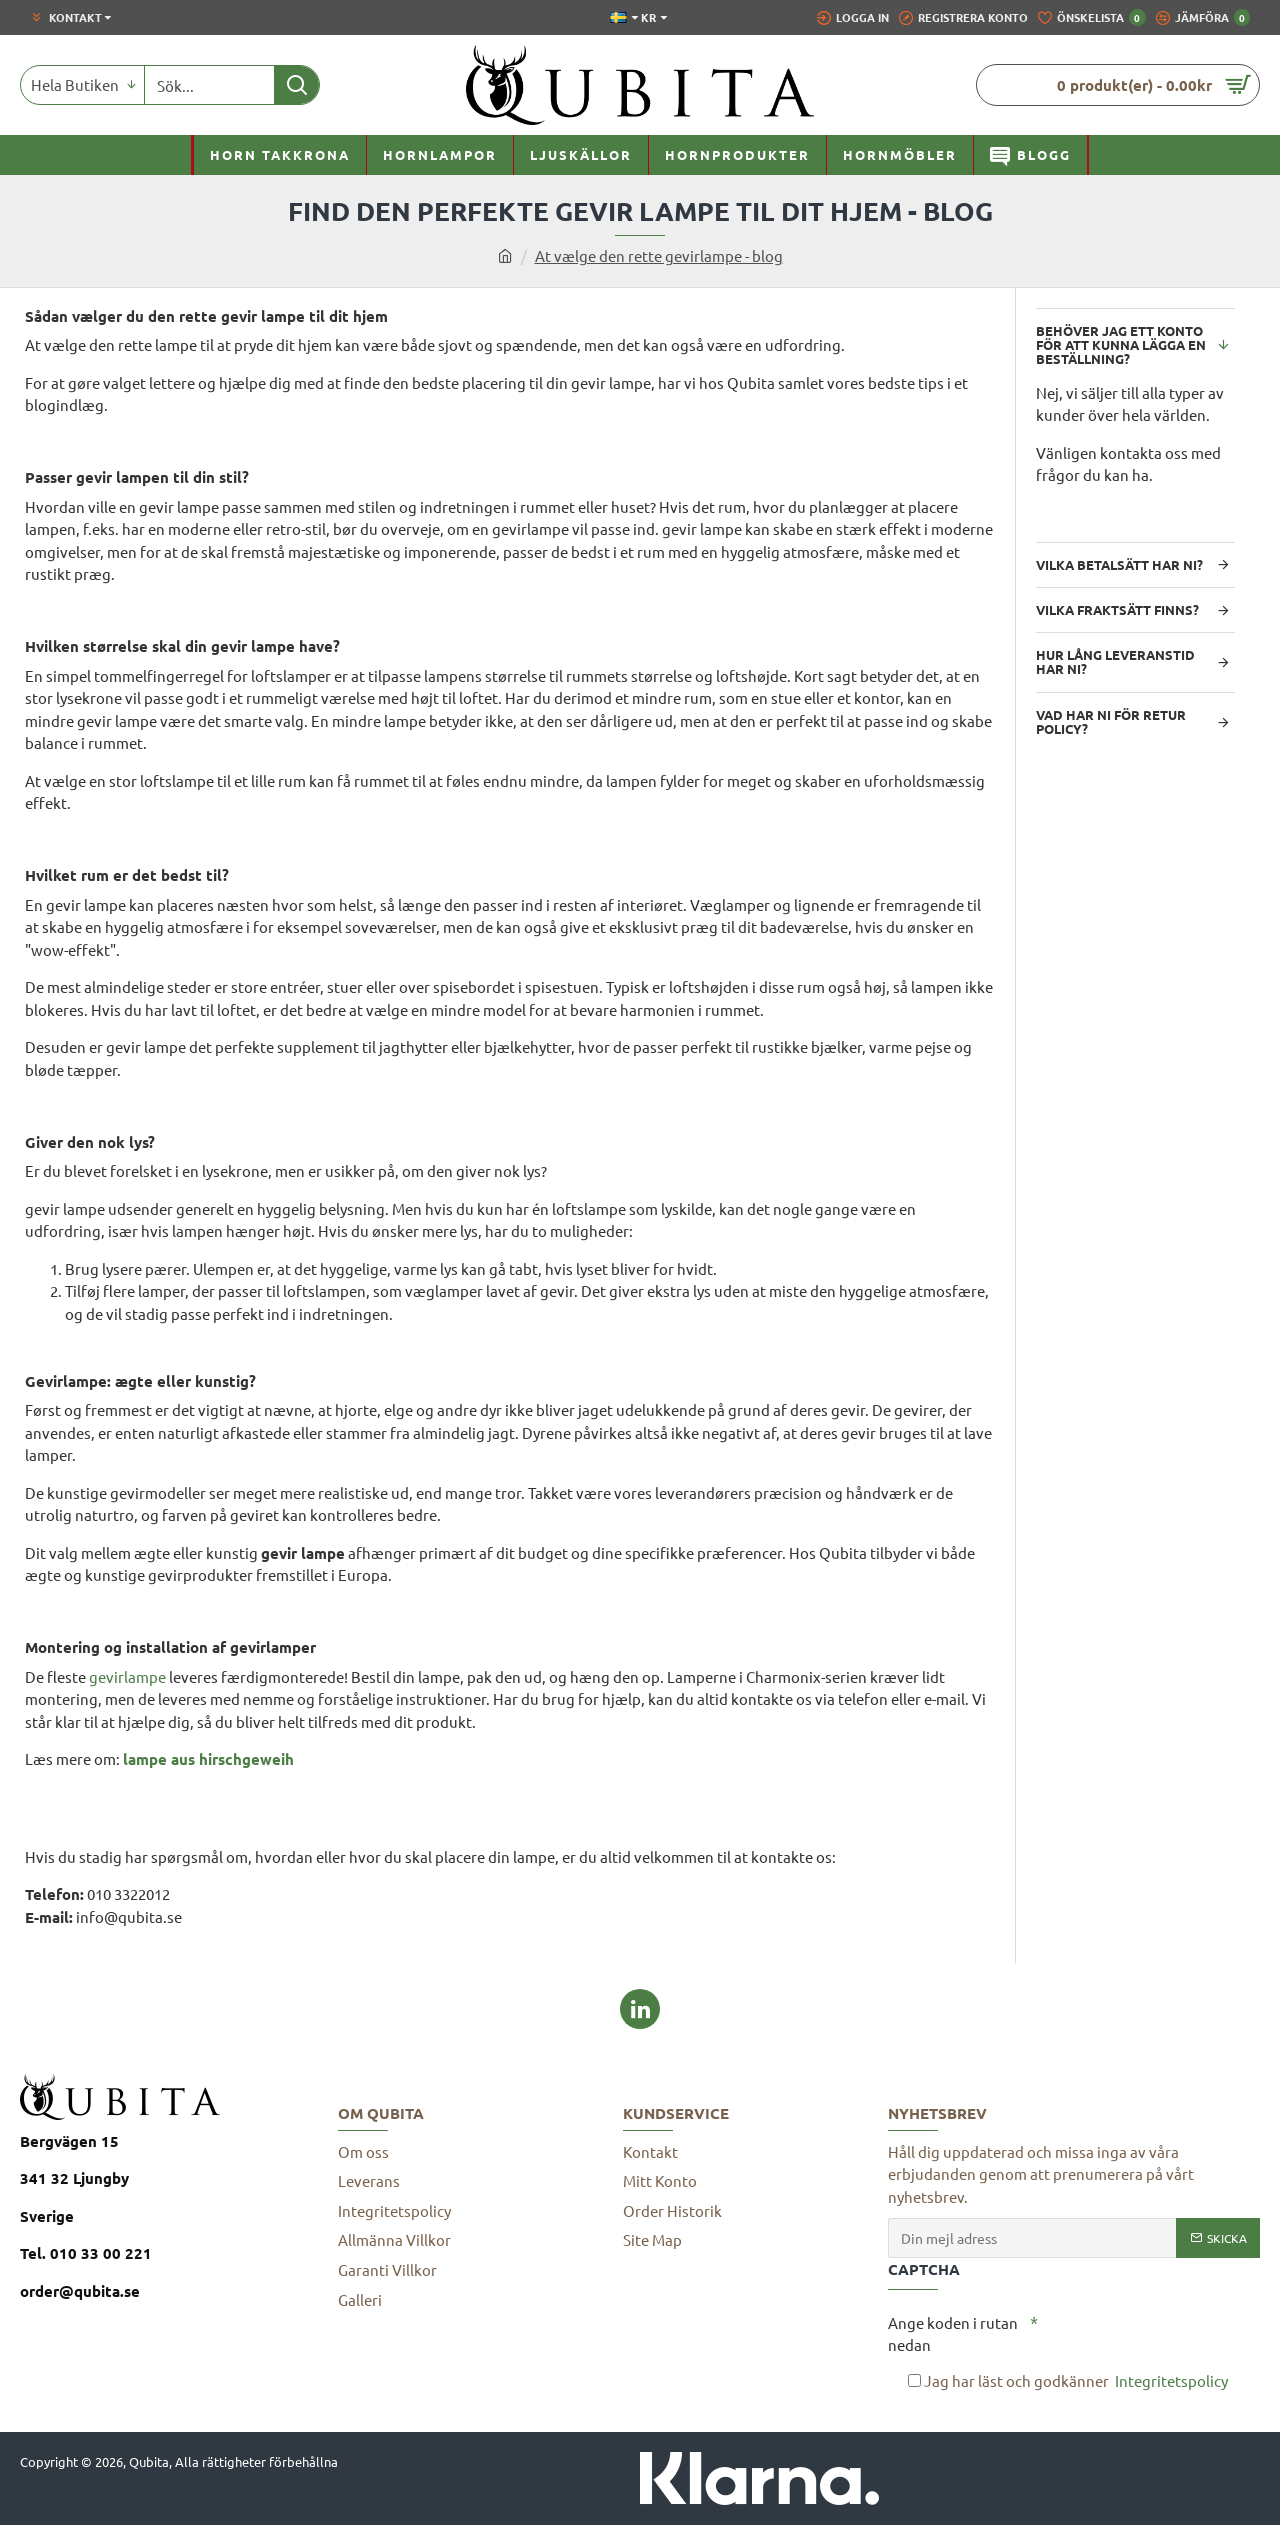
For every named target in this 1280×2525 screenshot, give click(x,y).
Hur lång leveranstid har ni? (1115, 661)
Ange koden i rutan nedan (953, 2334)
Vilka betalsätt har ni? (1119, 564)
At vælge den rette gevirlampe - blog (659, 255)
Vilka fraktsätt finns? (1117, 609)
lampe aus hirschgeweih (208, 1759)
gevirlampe (127, 1676)
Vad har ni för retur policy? (1111, 721)
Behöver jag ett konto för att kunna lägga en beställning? (1121, 345)
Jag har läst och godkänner (1069, 2381)
